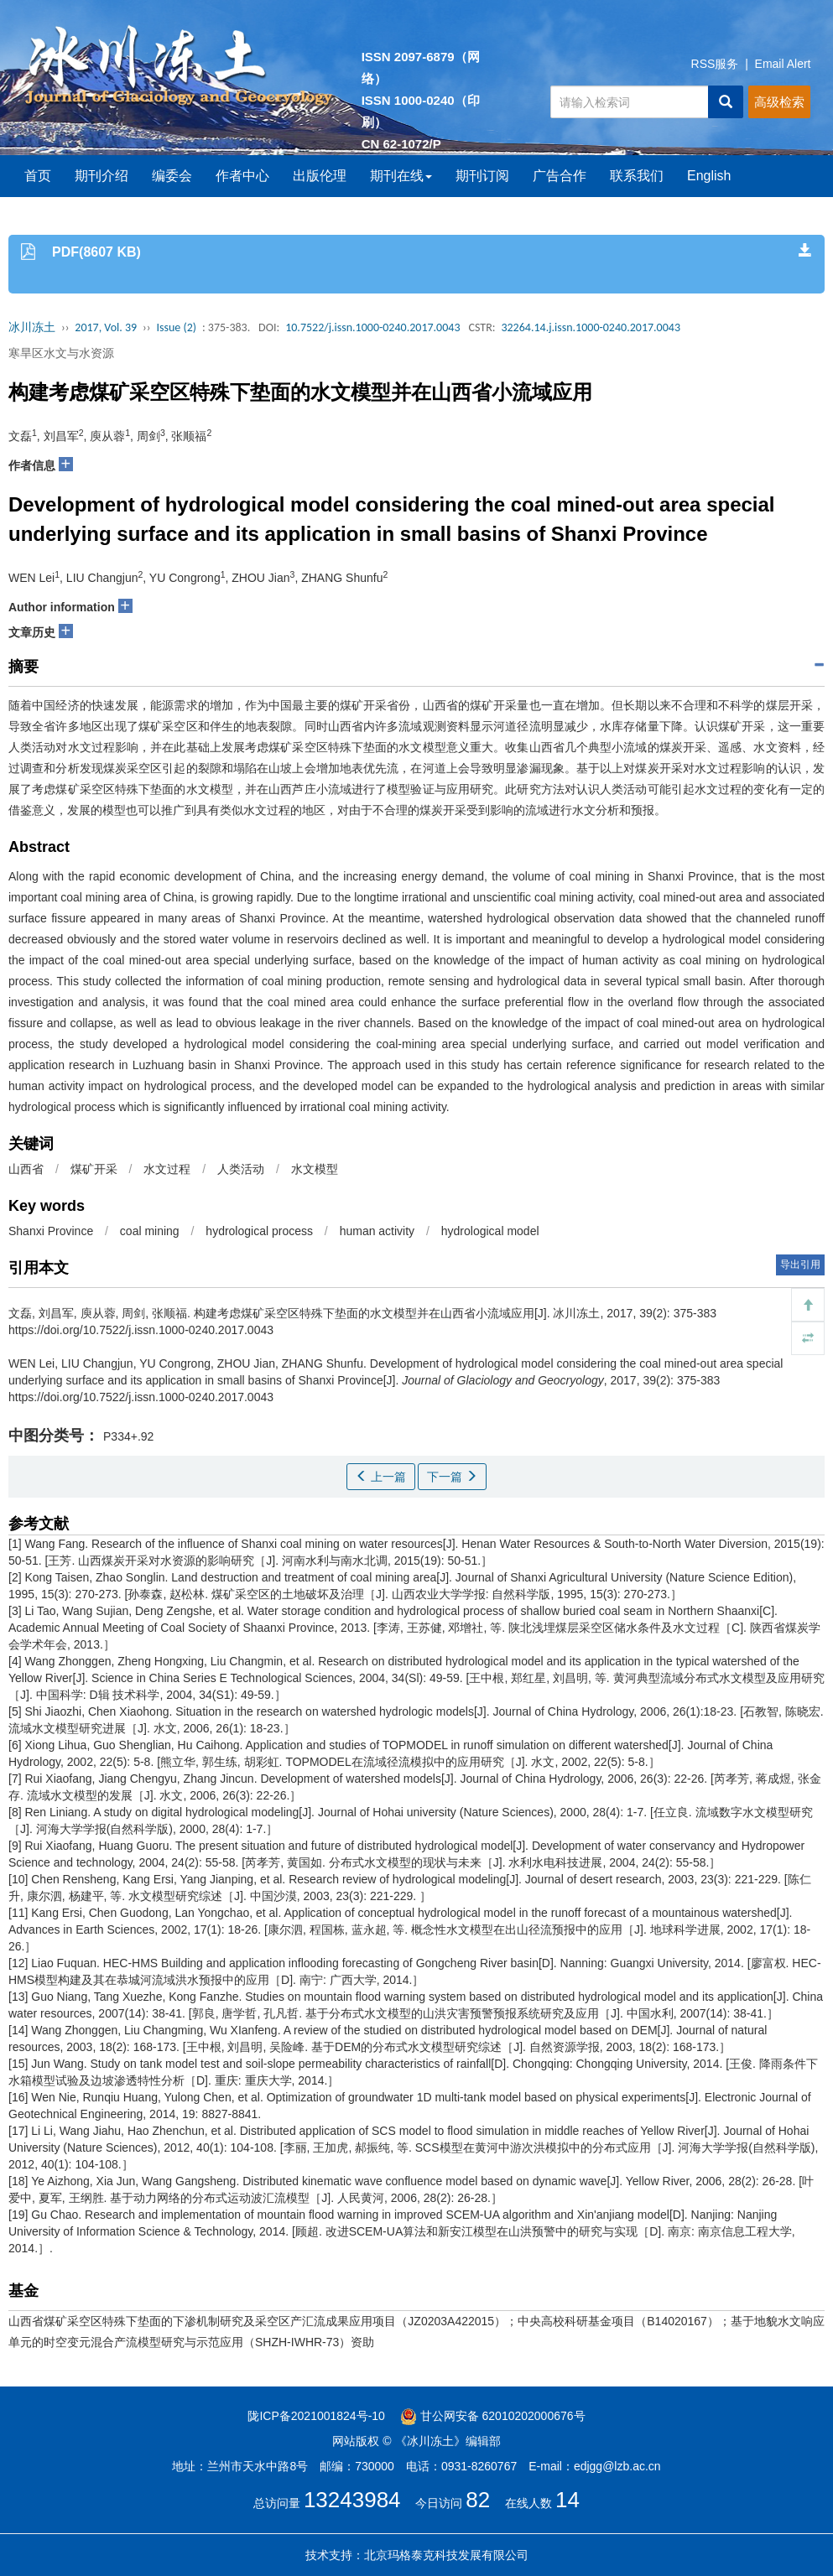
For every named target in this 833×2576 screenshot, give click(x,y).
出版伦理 (319, 176)
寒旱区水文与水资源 (61, 353)
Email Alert (783, 63)
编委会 (172, 176)
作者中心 (242, 176)
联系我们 (637, 176)
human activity (377, 1231)
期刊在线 (401, 176)
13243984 (352, 2499)
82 (478, 2499)
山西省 (26, 1169)
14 (567, 2499)
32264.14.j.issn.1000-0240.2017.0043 (590, 327)
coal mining (150, 1231)
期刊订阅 (482, 176)
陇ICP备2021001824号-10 (315, 2416)
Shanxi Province (50, 1231)
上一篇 (381, 1476)
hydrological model (490, 1231)
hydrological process (259, 1231)
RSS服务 (715, 63)
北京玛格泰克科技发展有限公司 (446, 2555)
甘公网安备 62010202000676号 (493, 2416)
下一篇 (452, 1476)
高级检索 (779, 102)
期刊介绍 (101, 176)
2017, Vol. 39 (106, 327)
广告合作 (559, 176)
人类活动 (240, 1169)
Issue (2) (176, 327)
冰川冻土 (31, 327)
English (709, 176)
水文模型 (314, 1169)
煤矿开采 (93, 1169)
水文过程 (166, 1169)
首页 (37, 176)
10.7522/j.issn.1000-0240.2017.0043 (372, 327)
